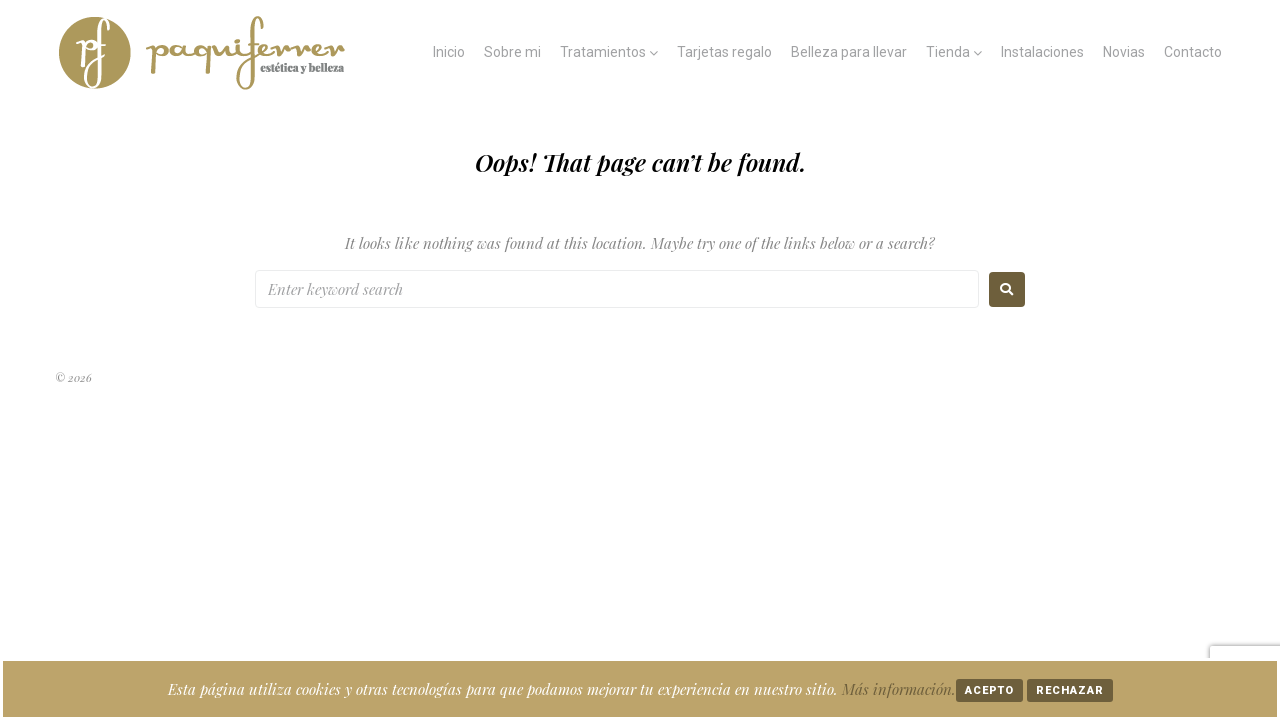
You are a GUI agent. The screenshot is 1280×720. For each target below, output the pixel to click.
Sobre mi (512, 52)
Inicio (449, 52)
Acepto (989, 690)
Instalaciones (1042, 52)
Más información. (899, 689)
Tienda (948, 52)
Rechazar (1070, 690)
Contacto (1193, 52)
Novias (1124, 52)
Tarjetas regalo (724, 52)
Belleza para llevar (849, 52)
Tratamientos (603, 52)
